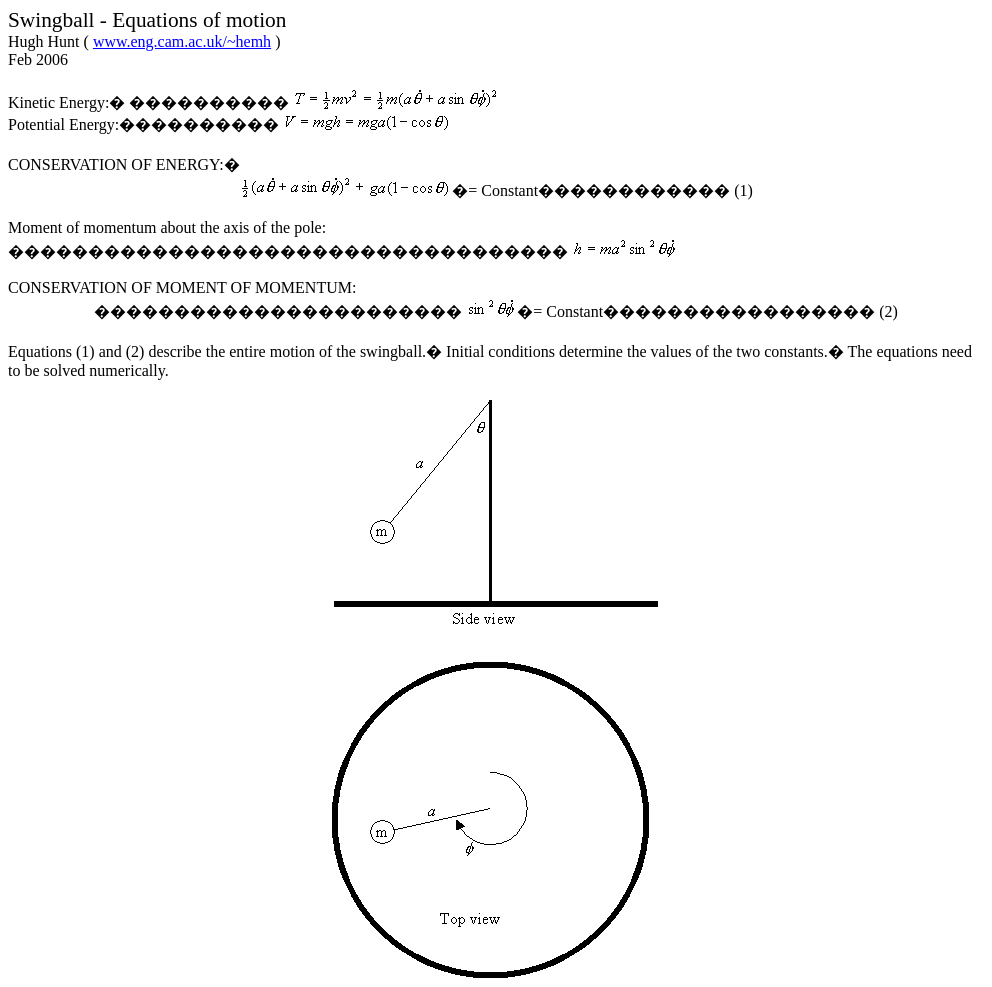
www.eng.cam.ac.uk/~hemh (182, 41)
